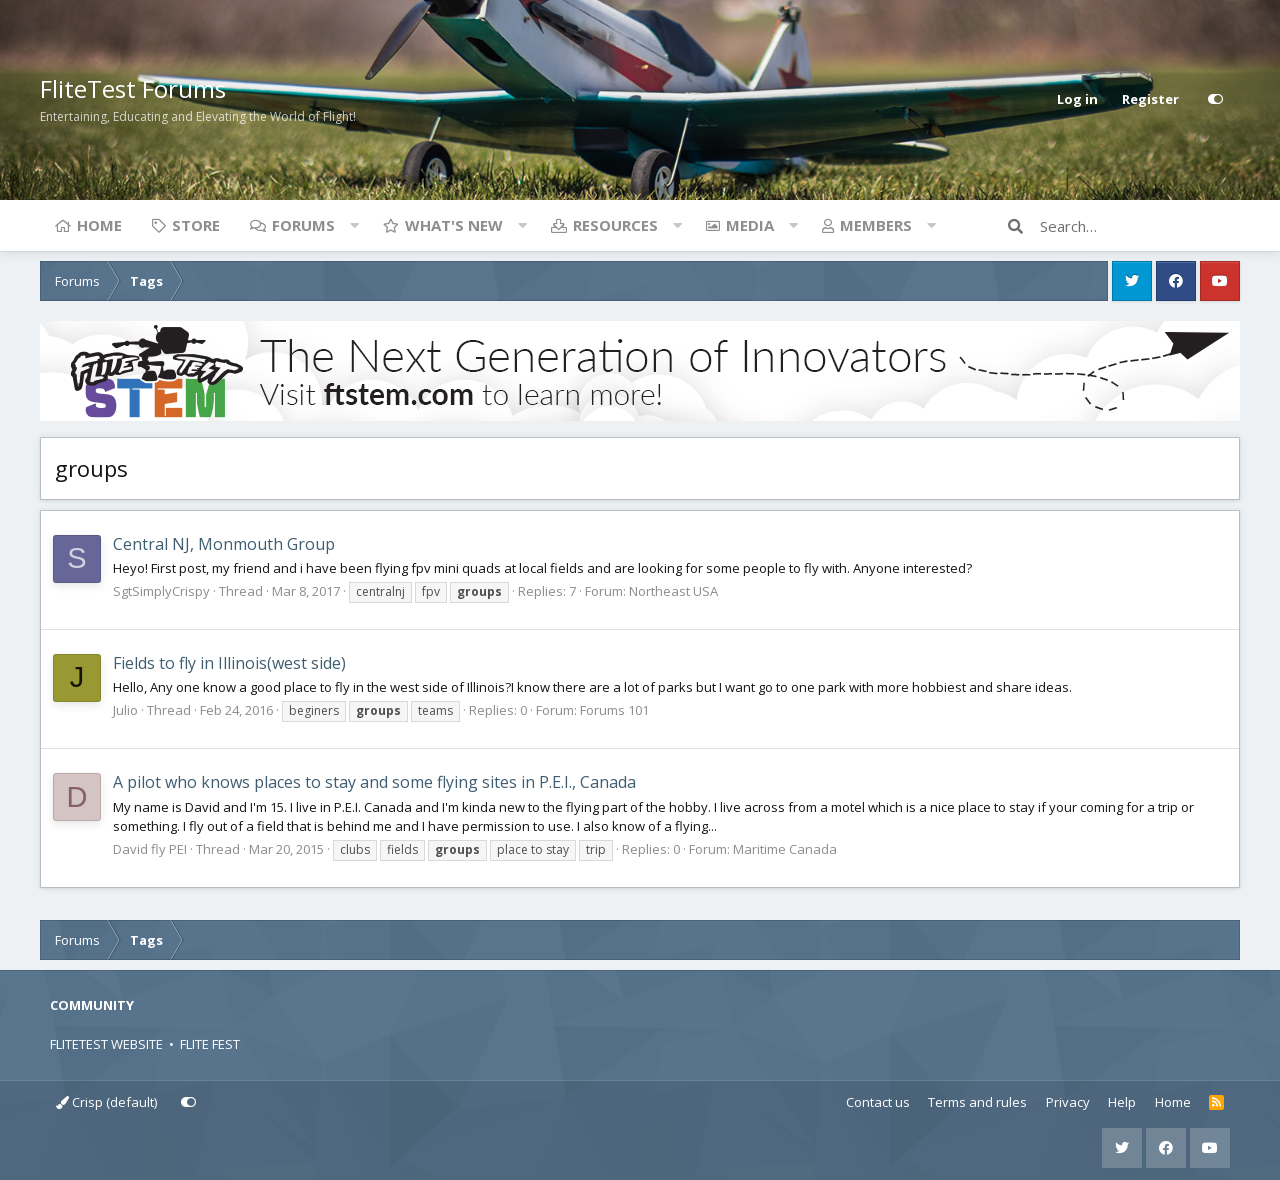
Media (750, 225)
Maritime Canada (785, 849)
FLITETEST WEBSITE (106, 1044)
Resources (615, 225)
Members (876, 225)
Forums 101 (614, 710)
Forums (303, 225)
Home (99, 225)
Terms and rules (977, 1102)
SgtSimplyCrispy (161, 591)
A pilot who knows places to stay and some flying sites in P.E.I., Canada (374, 782)
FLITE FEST (210, 1044)
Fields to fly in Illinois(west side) (229, 663)
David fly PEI (150, 849)
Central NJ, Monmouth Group (224, 544)
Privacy (1068, 1102)
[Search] (1140, 226)
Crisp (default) (106, 1102)
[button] (354, 225)
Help (1122, 1102)
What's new (454, 225)
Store (196, 225)
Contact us (878, 1102)
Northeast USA (673, 591)
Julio (125, 710)
